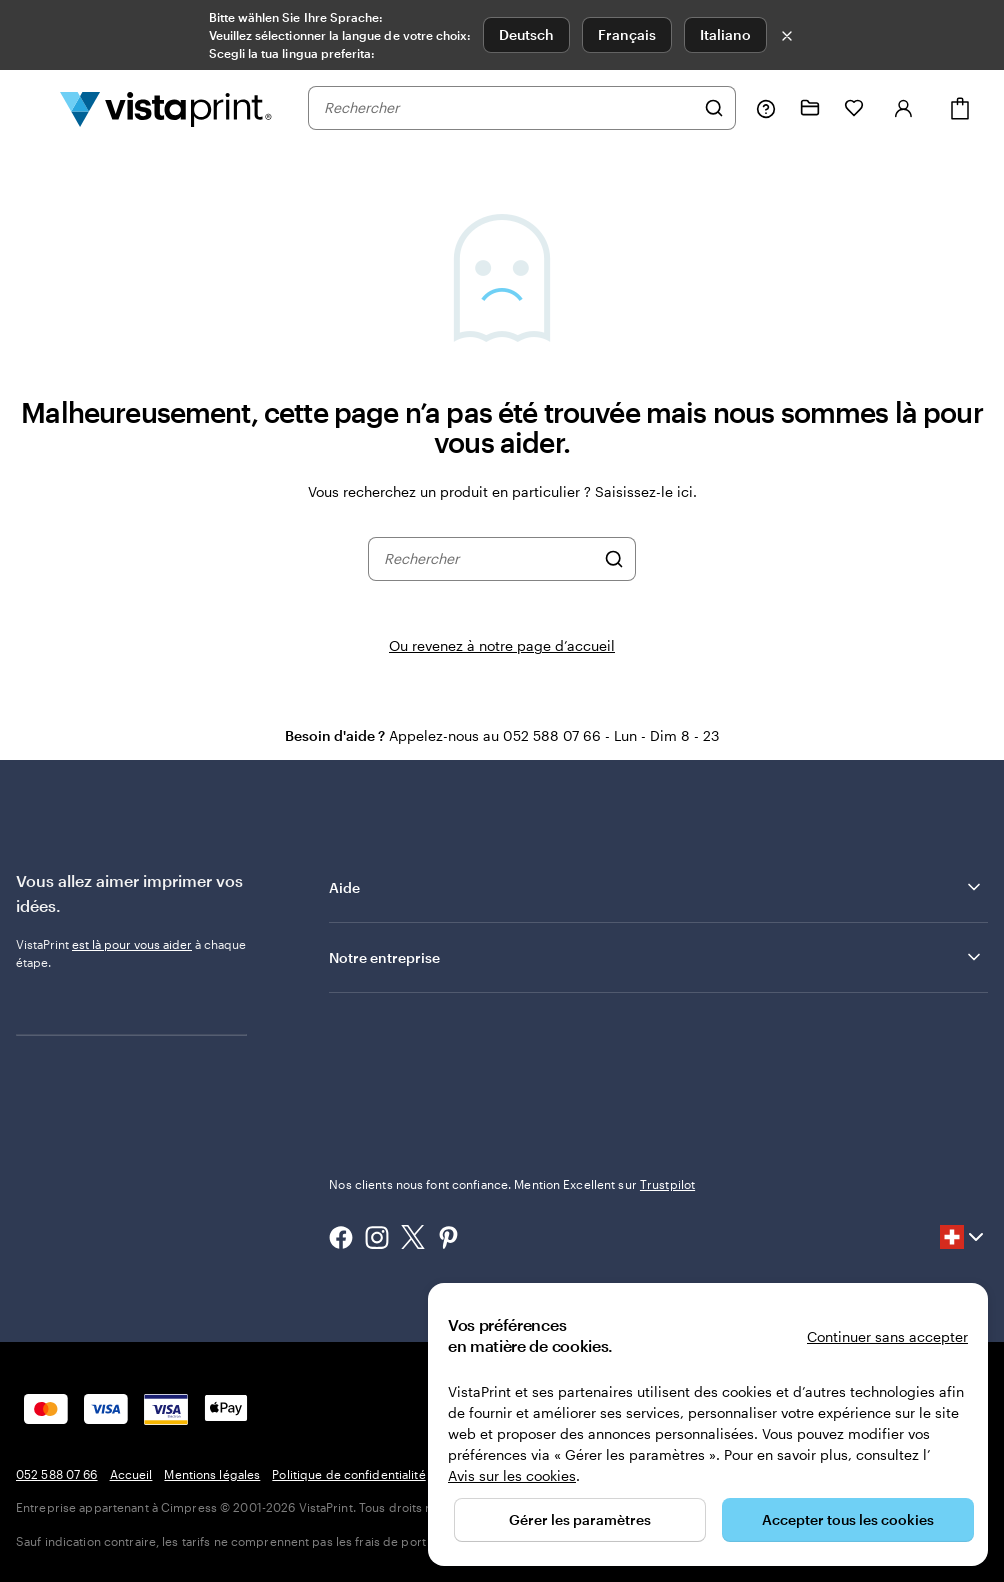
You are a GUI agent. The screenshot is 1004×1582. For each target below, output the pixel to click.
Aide (656, 887)
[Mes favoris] (854, 108)
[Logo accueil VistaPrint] (166, 108)
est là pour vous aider (132, 944)
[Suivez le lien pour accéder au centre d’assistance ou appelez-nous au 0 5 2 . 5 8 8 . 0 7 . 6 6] (766, 108)
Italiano (725, 34)
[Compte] (904, 108)
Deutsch (526, 34)
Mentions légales (212, 1474)
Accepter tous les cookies (848, 1519)
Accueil (131, 1474)
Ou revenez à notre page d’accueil (502, 645)
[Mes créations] (810, 108)
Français (627, 34)
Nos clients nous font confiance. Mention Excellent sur (512, 1184)
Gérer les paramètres (580, 1519)
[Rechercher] (714, 108)
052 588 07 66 (57, 1474)
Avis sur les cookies (512, 1475)
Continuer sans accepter (887, 1336)
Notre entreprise (656, 957)
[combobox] (509, 108)
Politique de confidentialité (348, 1474)
